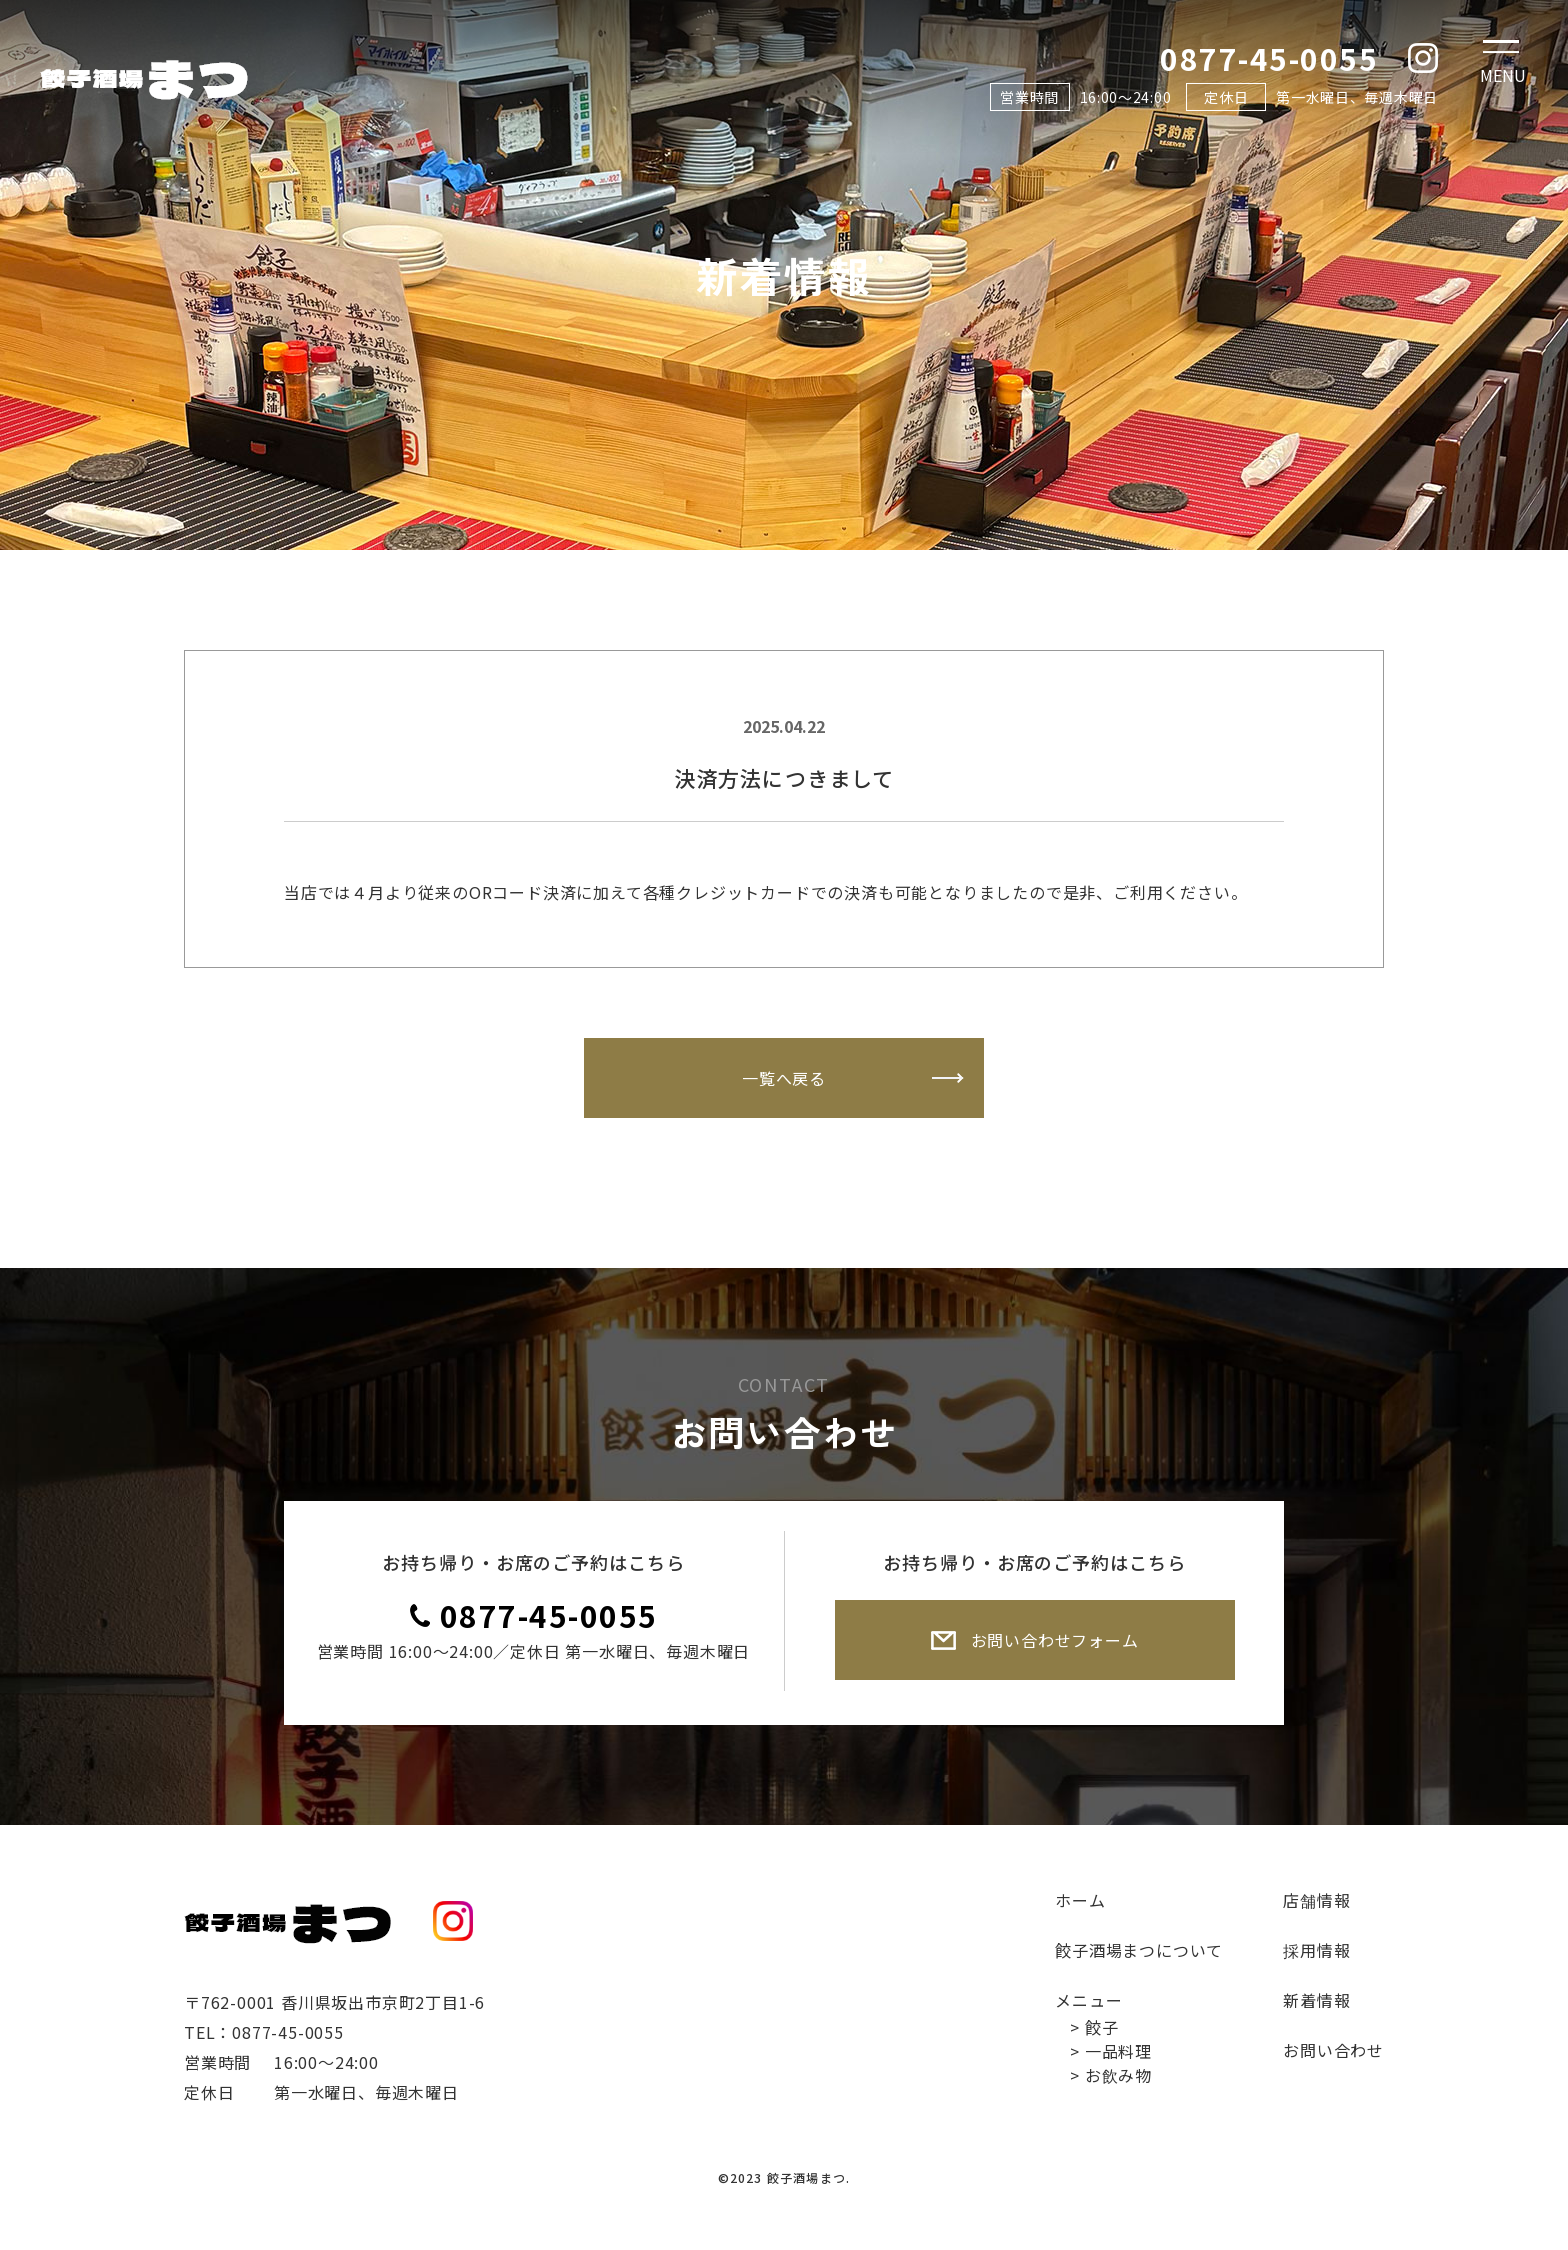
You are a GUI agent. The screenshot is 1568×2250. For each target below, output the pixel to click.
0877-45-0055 (549, 1615)
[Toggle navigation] (1503, 65)
